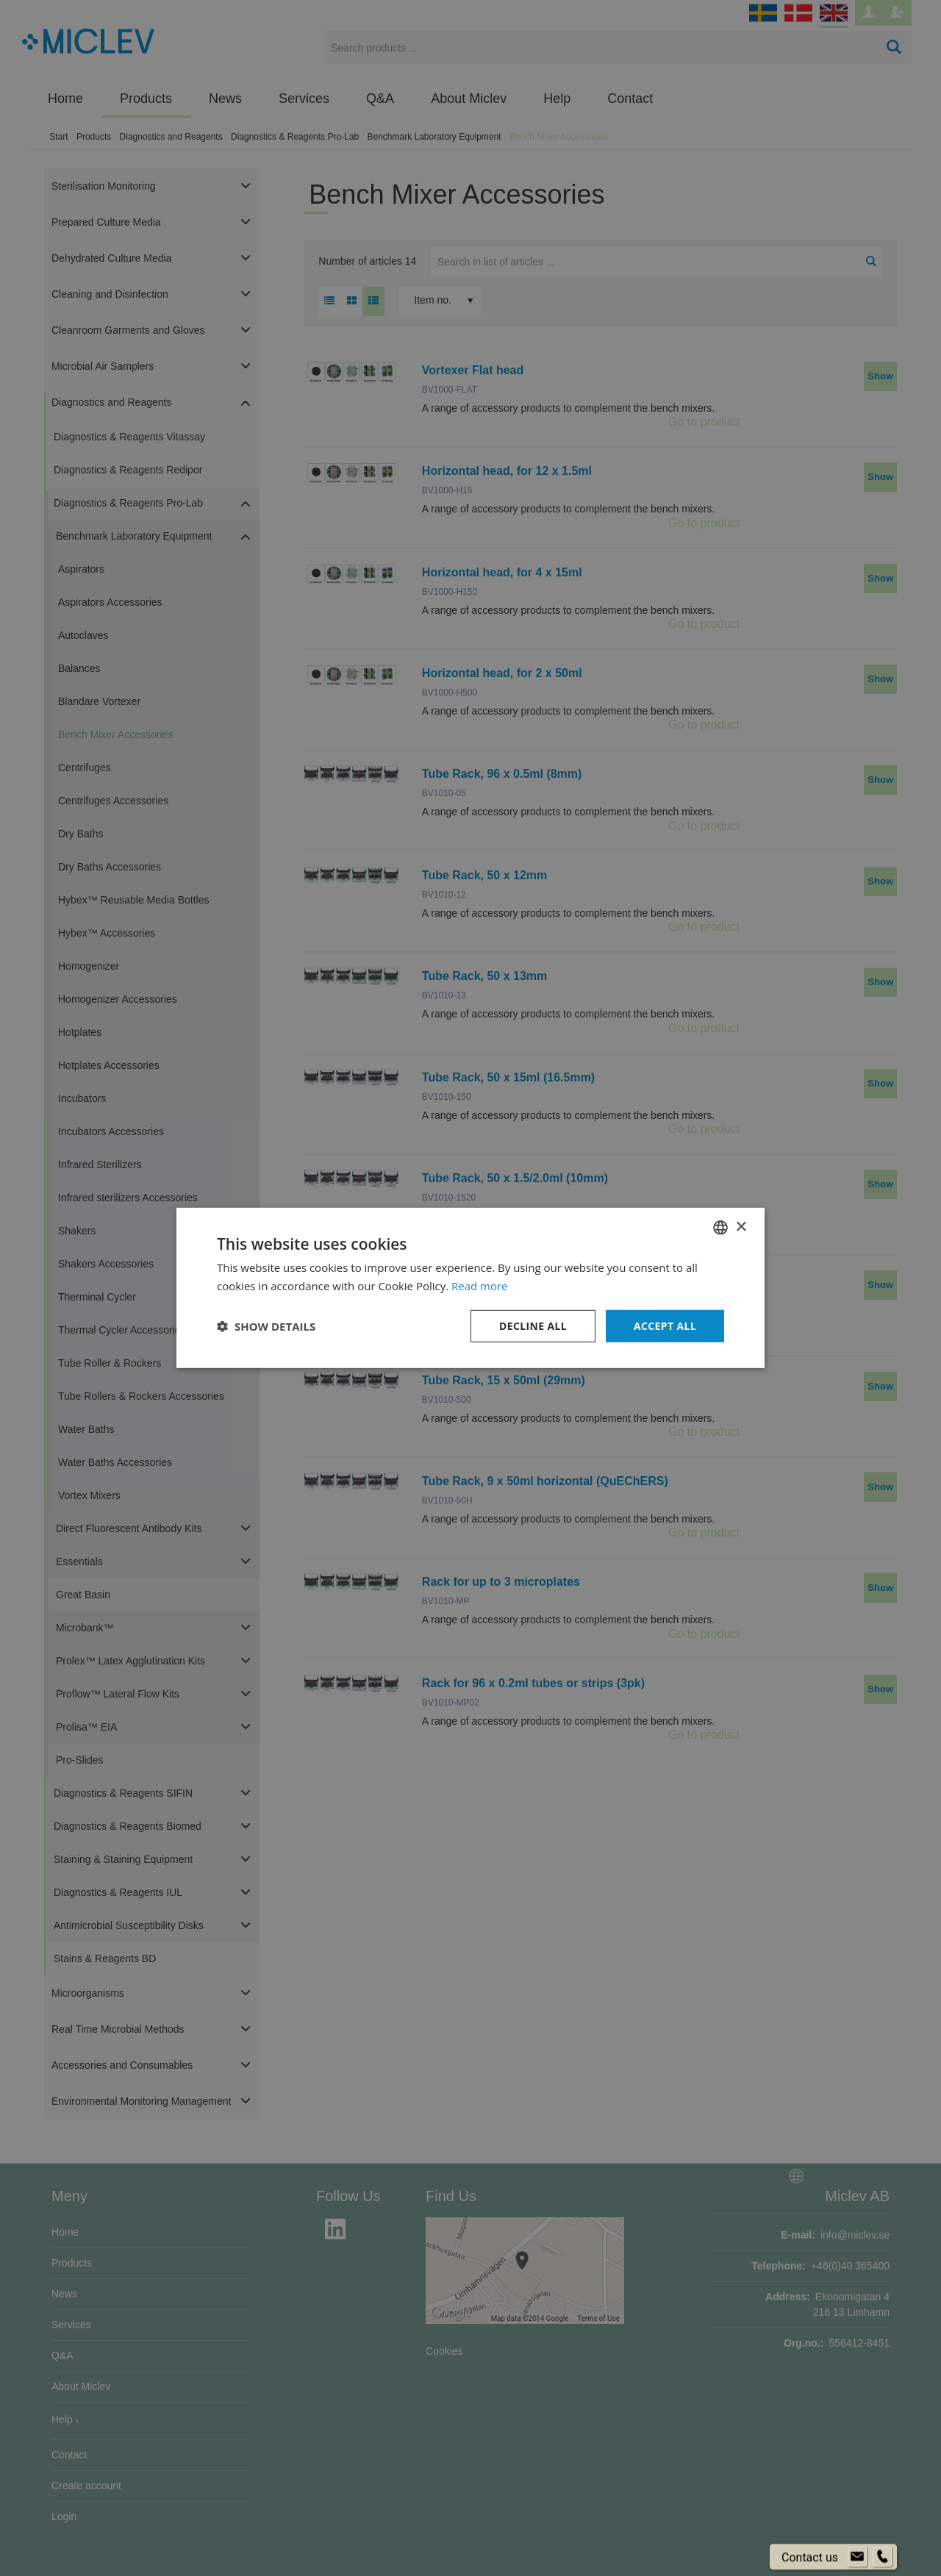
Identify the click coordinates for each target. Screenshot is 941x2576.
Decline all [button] (532, 1326)
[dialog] (470, 1288)
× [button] (740, 1226)
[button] (266, 1326)
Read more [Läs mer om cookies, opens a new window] (479, 1285)
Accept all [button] (665, 1326)
